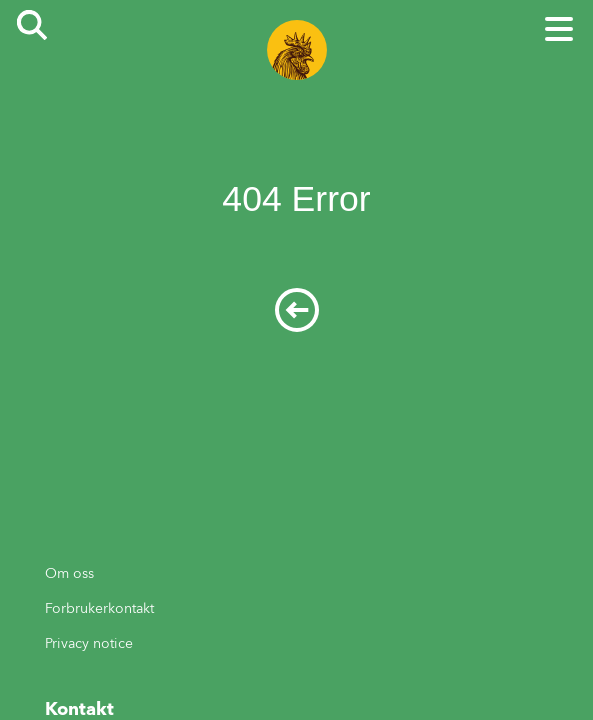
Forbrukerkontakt (99, 608)
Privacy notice (89, 643)
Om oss (69, 573)
